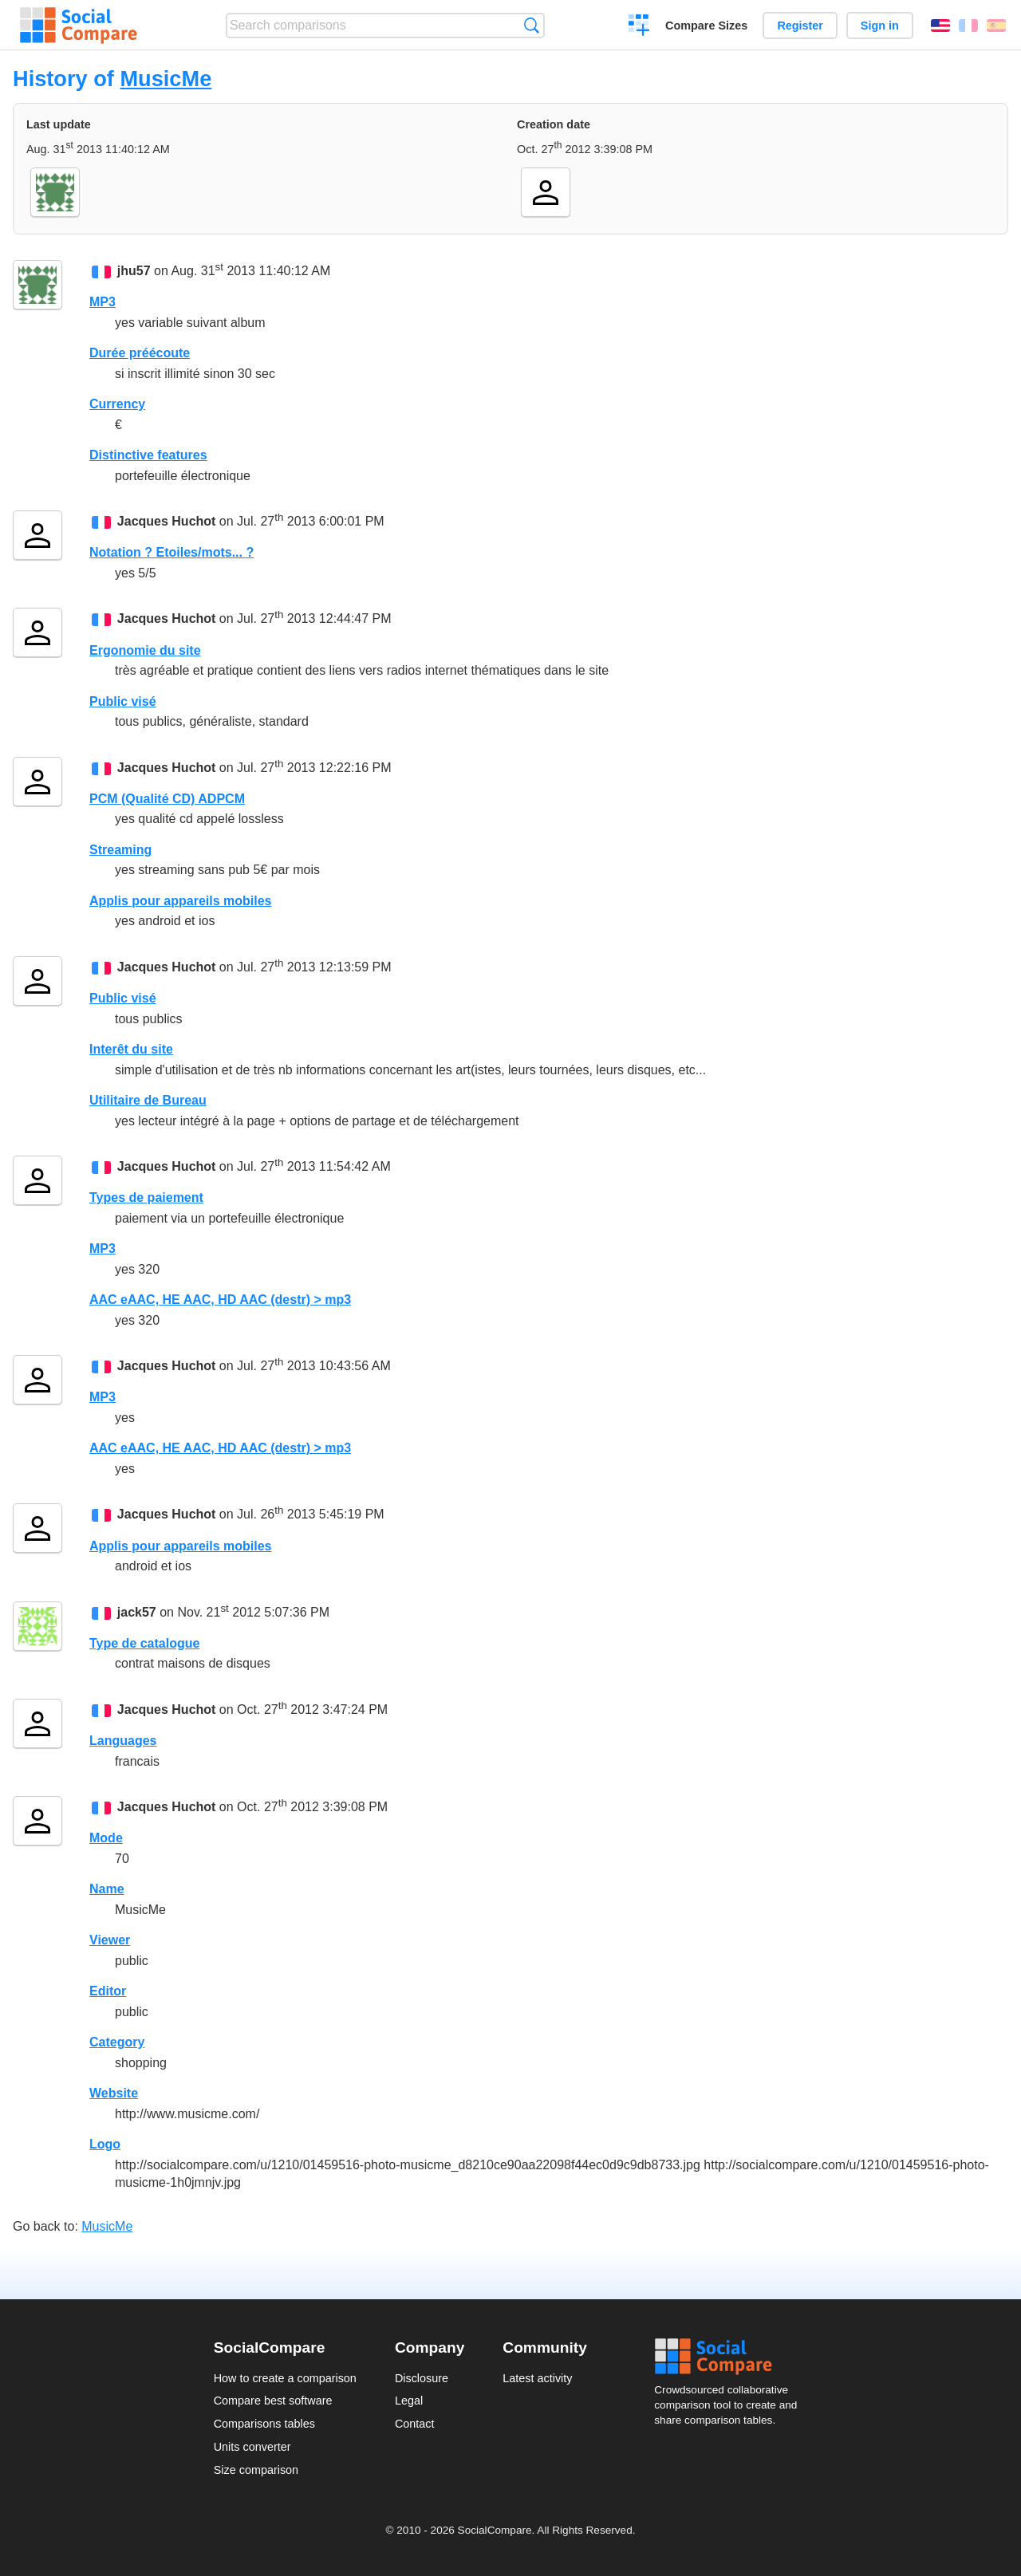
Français (968, 25)
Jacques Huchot (166, 521)
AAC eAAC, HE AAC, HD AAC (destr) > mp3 (220, 1299)
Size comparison (256, 2470)
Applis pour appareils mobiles (180, 901)
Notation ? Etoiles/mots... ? (171, 552)
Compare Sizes (706, 25)
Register (800, 25)
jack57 (136, 1612)
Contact (415, 2423)
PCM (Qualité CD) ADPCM (167, 798)
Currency (117, 404)
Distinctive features (148, 455)
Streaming (120, 850)
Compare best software (273, 2400)
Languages (122, 1740)
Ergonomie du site (145, 650)
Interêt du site (131, 1049)
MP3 (102, 302)
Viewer (109, 1940)
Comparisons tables (264, 2423)
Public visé (122, 701)
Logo (104, 2144)
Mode (106, 1838)
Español (996, 25)
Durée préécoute (139, 353)
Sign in (880, 25)
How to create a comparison (285, 2378)
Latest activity (537, 2378)
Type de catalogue (144, 1643)
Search (531, 25)
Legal (409, 2400)
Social (730, 2357)
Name (106, 1889)
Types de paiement (146, 1197)
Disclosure (421, 2378)
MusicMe (165, 78)
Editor (107, 1991)
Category (116, 2042)
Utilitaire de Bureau (148, 1100)
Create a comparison (639, 27)
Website (113, 2093)
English (940, 25)
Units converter (252, 2446)
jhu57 (134, 271)
